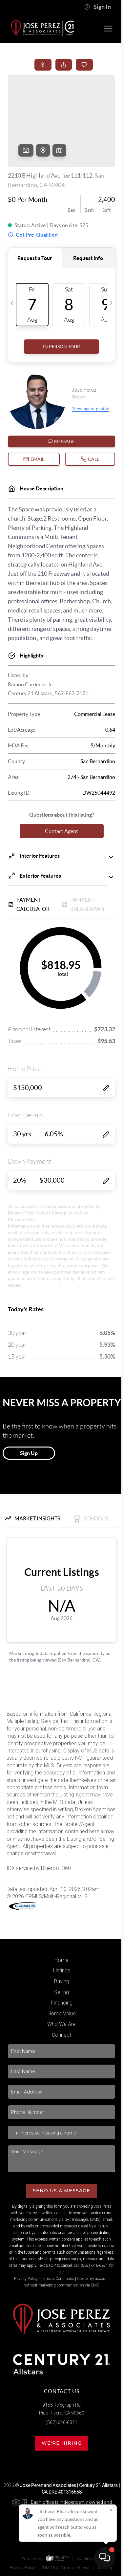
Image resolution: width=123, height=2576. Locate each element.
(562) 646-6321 (61, 2422)
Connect (61, 2035)
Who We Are (61, 2024)
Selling (61, 1992)
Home (61, 1960)
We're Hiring (62, 2443)
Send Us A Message (61, 2191)
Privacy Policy (26, 2278)
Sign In (97, 7)
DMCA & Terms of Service (66, 2567)
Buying (61, 1981)
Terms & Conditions (57, 2278)
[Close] (111, 2510)
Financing (61, 2003)
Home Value (62, 2013)
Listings (61, 1970)
